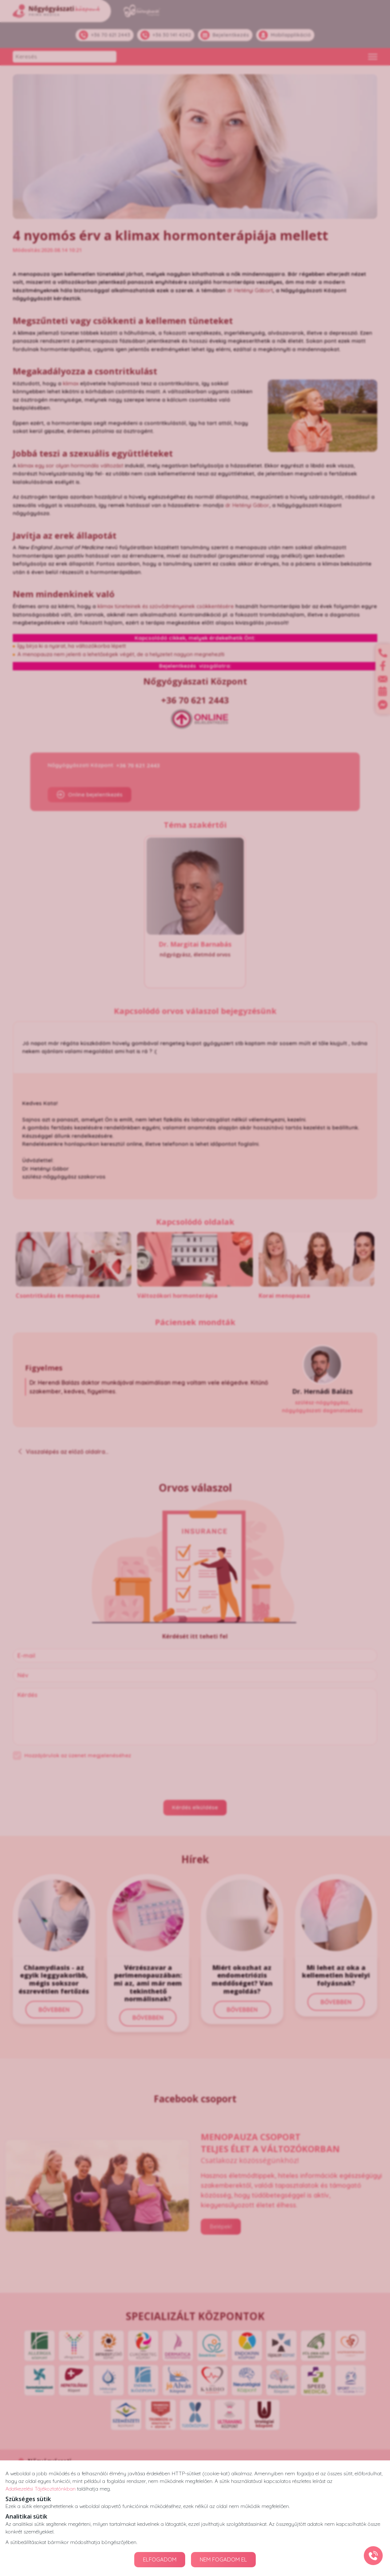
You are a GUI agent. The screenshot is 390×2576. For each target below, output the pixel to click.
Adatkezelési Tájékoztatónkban (40, 2488)
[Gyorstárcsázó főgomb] (373, 2555)
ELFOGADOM (159, 2559)
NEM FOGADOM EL (223, 2559)
